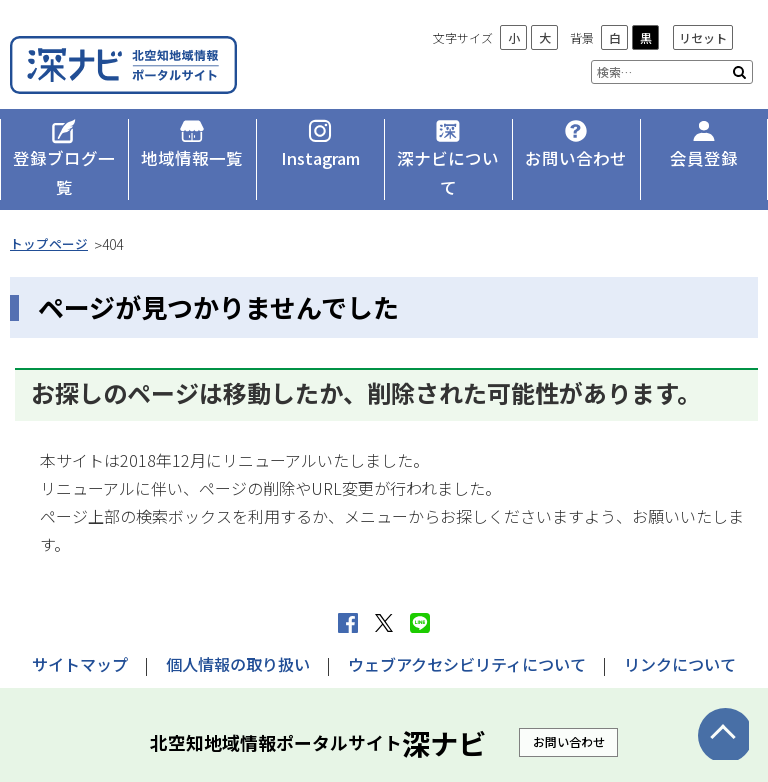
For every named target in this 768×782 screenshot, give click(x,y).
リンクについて (680, 634)
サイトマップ (80, 634)
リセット (703, 37)
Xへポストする (384, 593)
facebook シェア (348, 593)
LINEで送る (420, 593)
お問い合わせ (569, 710)
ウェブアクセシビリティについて (467, 634)
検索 (739, 72)
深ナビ (155, 57)
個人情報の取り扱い (238, 634)
